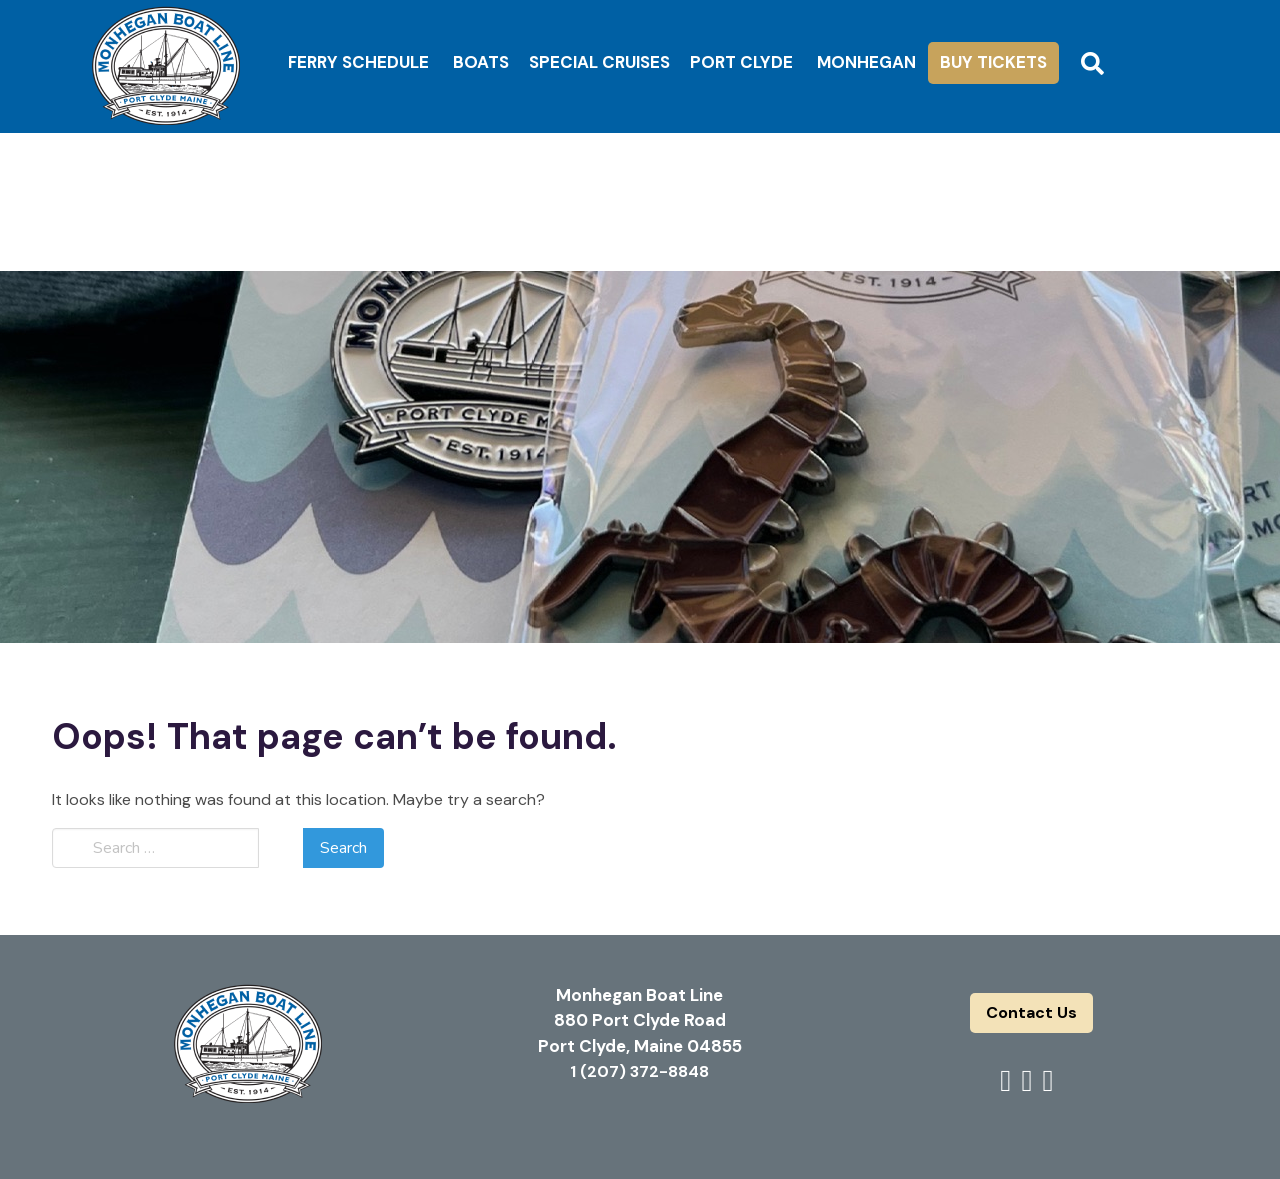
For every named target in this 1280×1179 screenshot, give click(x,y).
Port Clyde (741, 62)
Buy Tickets (993, 62)
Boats (481, 62)
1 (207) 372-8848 (639, 1071)
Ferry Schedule (358, 62)
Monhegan (866, 62)
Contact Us (1031, 1012)
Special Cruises (599, 62)
